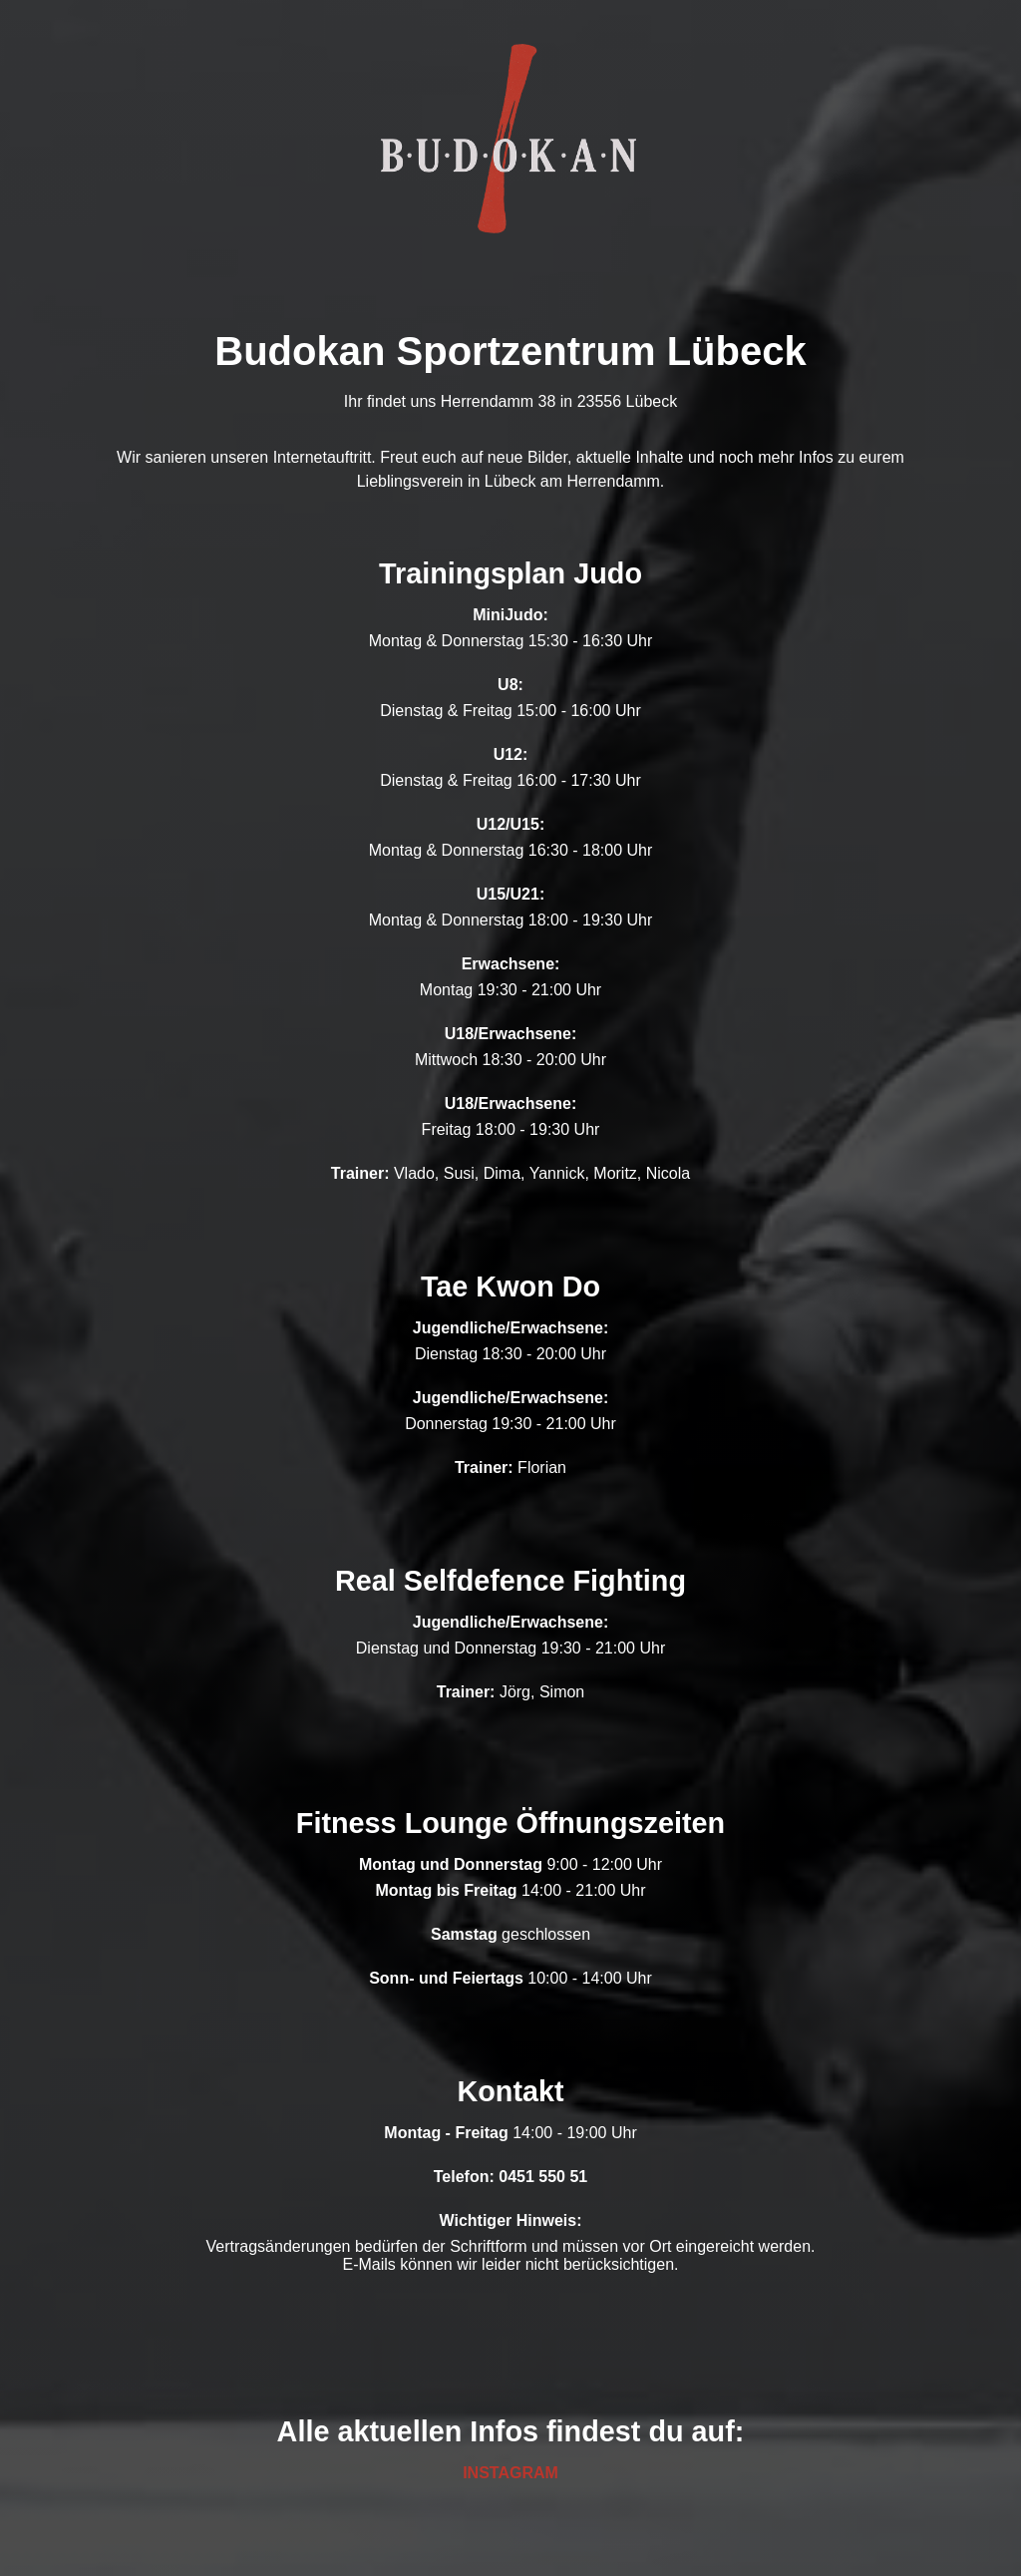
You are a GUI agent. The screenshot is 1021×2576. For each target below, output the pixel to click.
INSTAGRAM (510, 2472)
